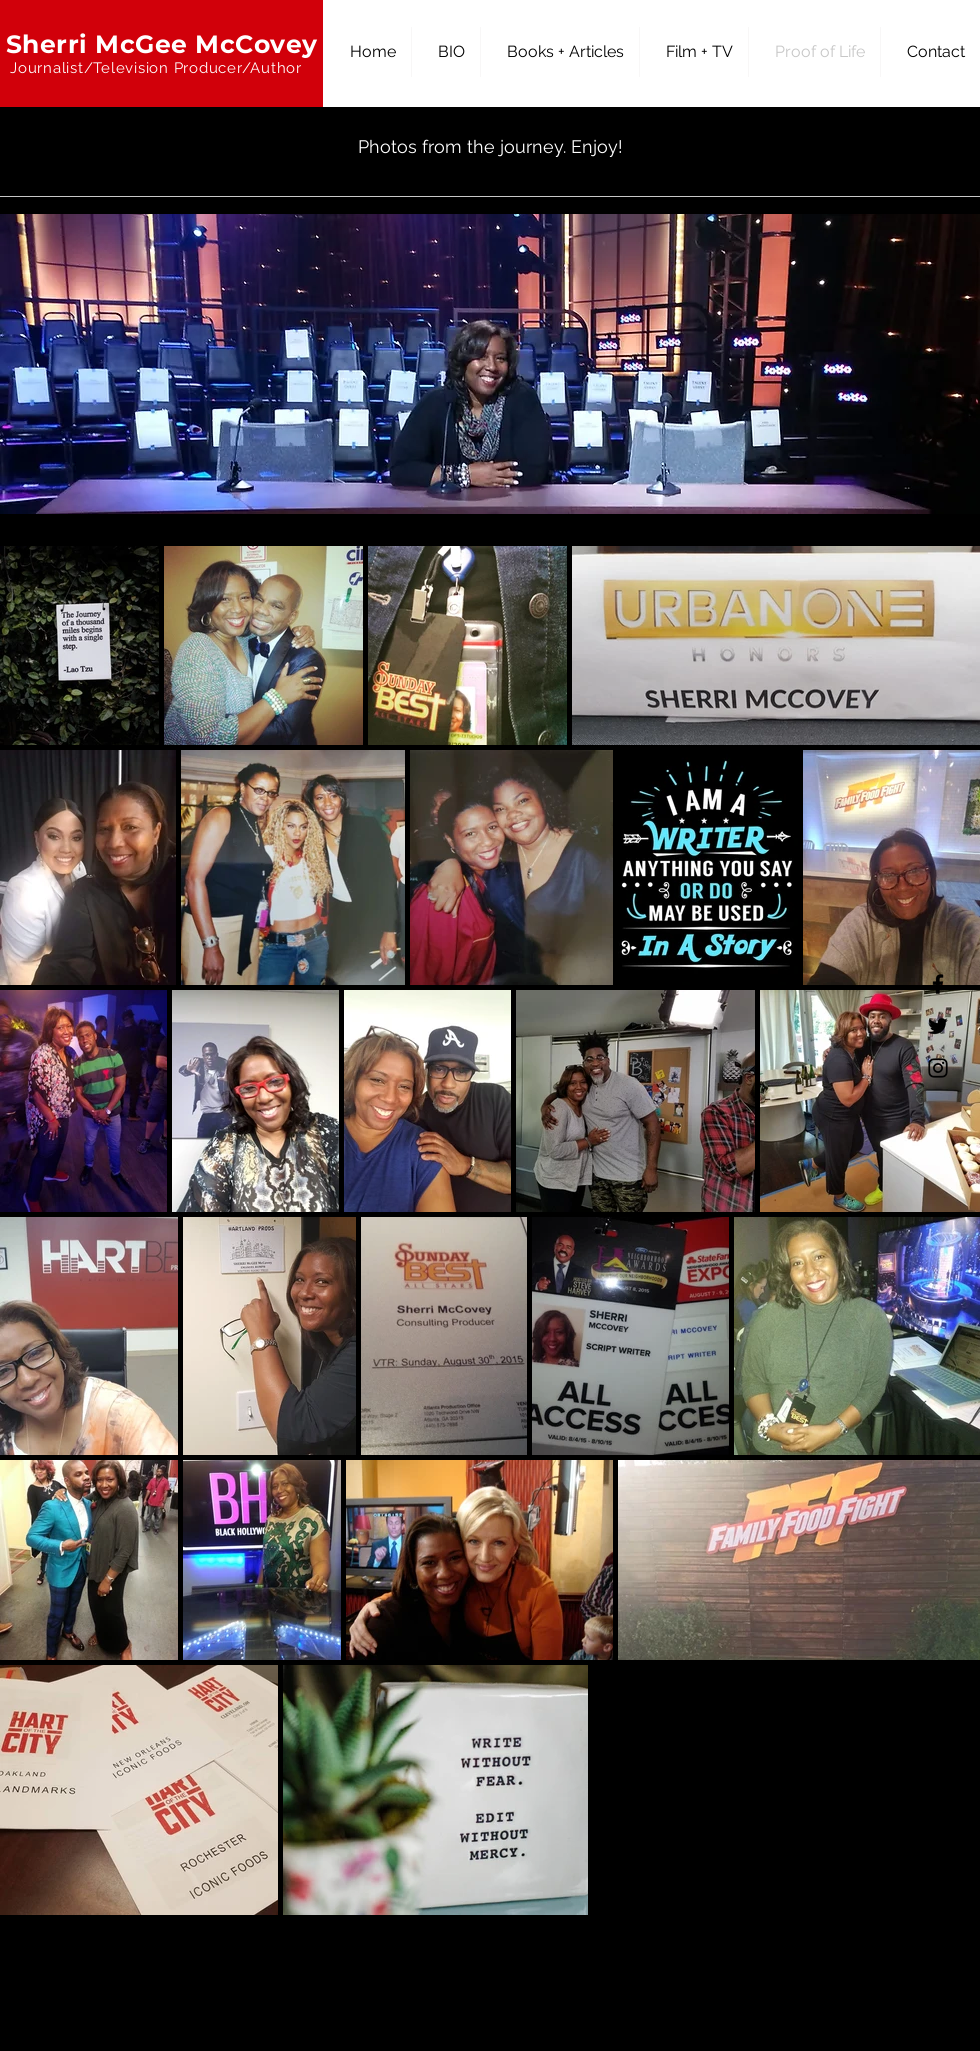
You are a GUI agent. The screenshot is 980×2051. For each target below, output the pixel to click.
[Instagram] (938, 1068)
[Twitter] (938, 1026)
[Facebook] (938, 984)
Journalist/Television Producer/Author (156, 68)
